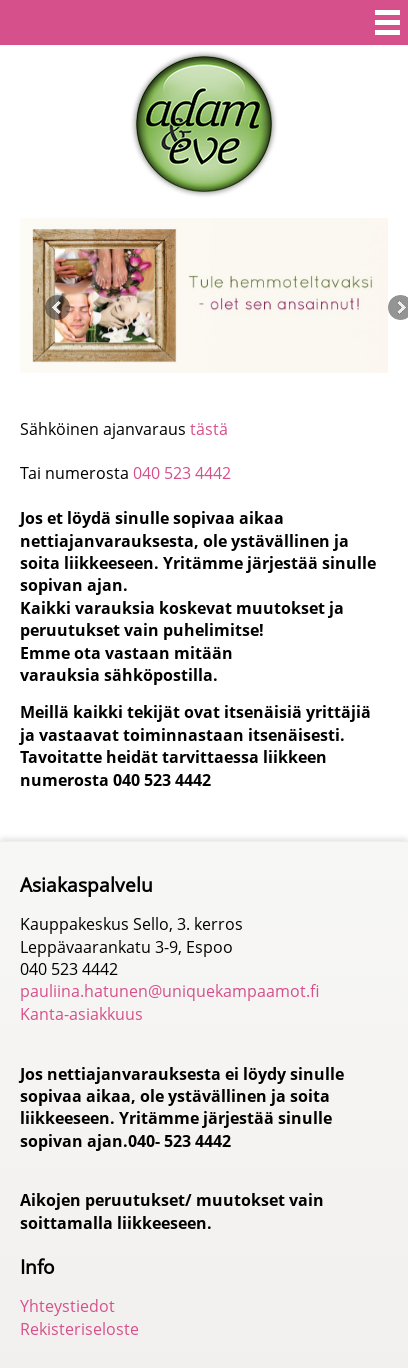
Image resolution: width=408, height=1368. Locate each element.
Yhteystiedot (67, 1306)
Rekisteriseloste (79, 1329)
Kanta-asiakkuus (81, 1014)
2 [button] (189, 386)
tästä (209, 429)
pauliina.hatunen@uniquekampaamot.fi (169, 991)
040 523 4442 (182, 473)
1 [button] (167, 386)
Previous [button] (57, 307)
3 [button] (211, 386)
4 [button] (233, 386)
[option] (204, 295)
